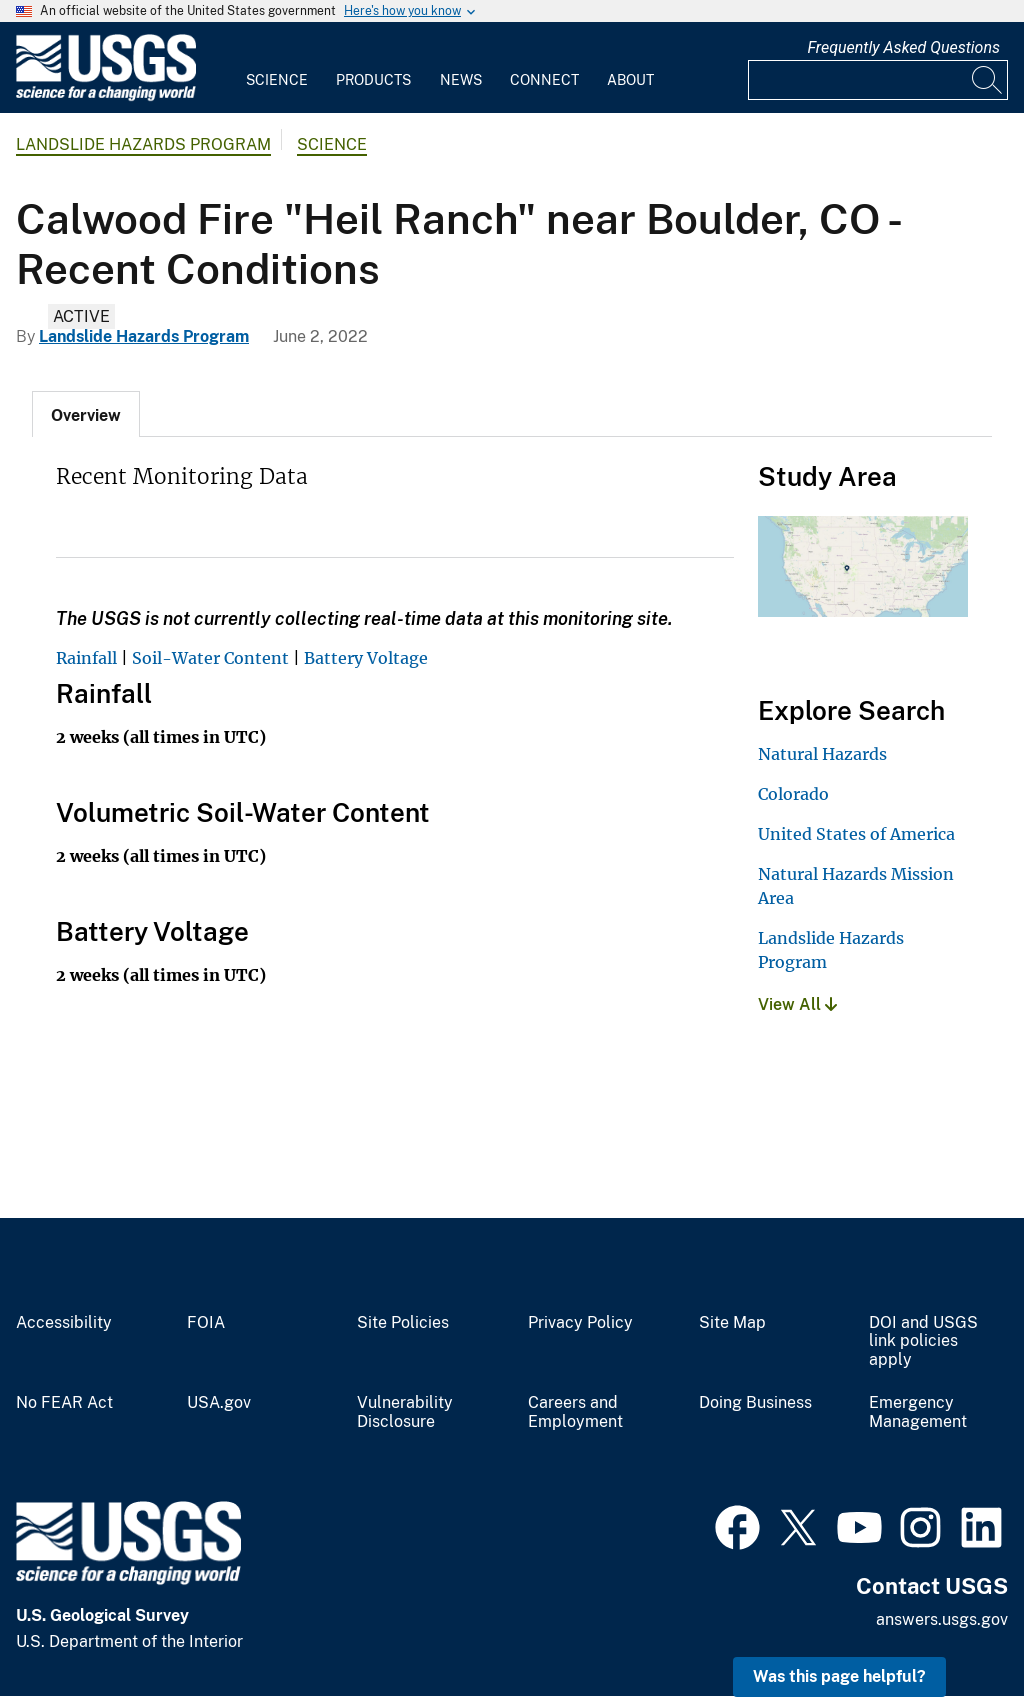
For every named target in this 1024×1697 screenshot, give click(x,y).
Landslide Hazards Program (143, 144)
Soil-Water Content (210, 658)
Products (373, 80)
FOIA (206, 1323)
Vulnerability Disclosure (405, 1412)
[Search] (988, 80)
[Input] (878, 80)
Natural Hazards (822, 754)
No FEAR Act (64, 1403)
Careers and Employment (575, 1412)
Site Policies (403, 1323)
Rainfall (86, 658)
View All (797, 1004)
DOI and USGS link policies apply (923, 1342)
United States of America (856, 834)
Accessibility (64, 1323)
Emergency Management (918, 1412)
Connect (544, 80)
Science (277, 80)
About (630, 80)
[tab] (86, 414)
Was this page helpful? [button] (839, 1676)
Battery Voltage (366, 658)
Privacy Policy (580, 1323)
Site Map (732, 1323)
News (461, 80)
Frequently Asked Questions (903, 47)
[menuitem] (277, 68)
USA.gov (219, 1403)
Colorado (793, 794)
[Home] (106, 96)
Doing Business (755, 1403)
